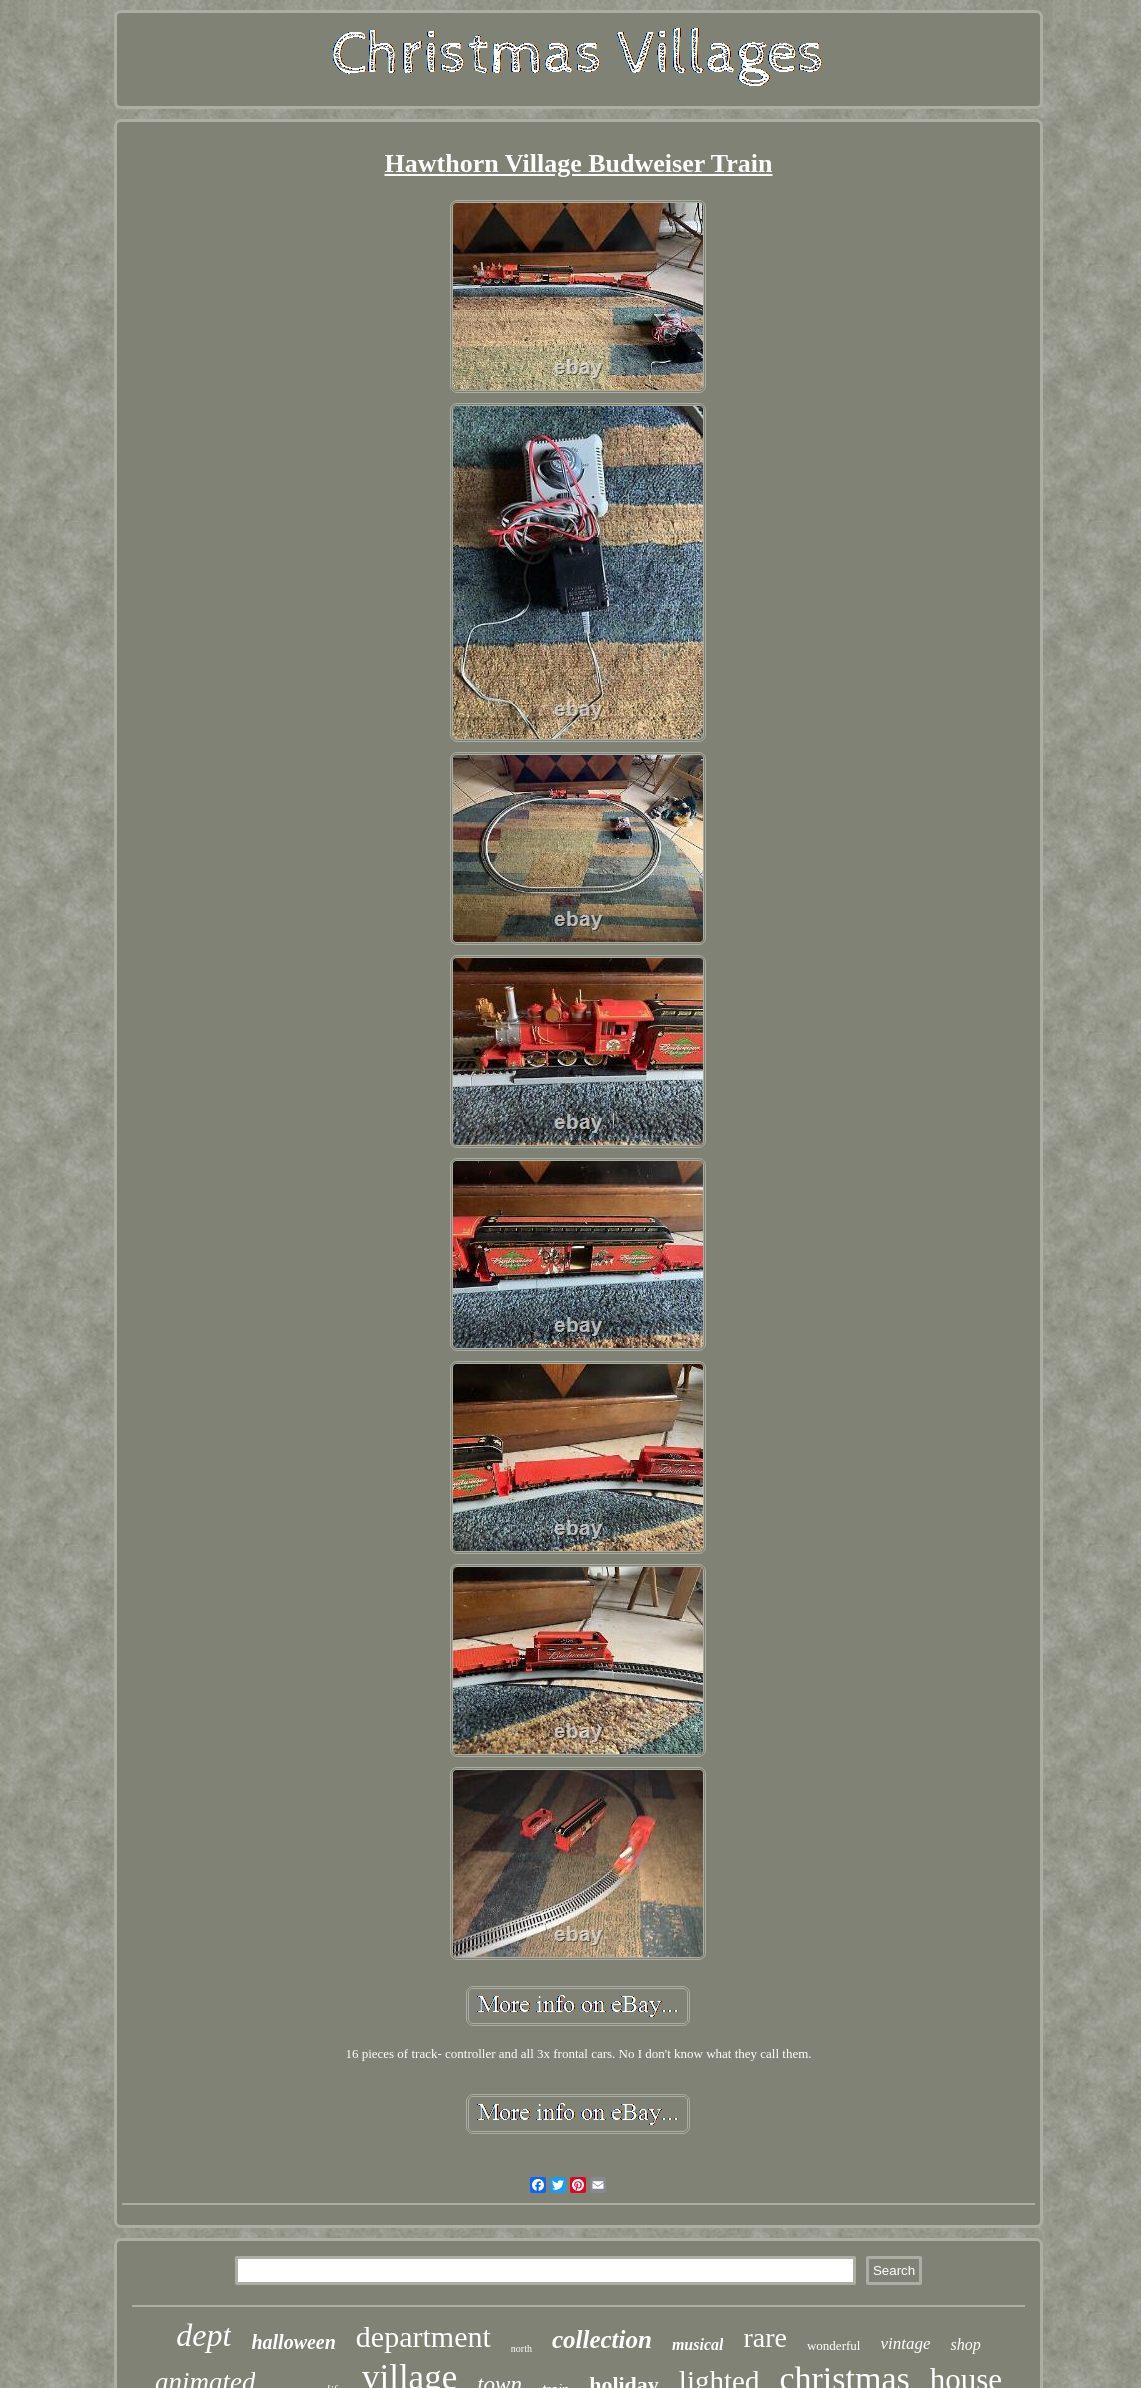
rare (765, 2337)
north (521, 2348)
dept (203, 2335)
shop (965, 2344)
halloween (293, 2342)
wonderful (833, 2345)
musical (698, 2344)
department (423, 2336)
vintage (905, 2343)
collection (602, 2339)
